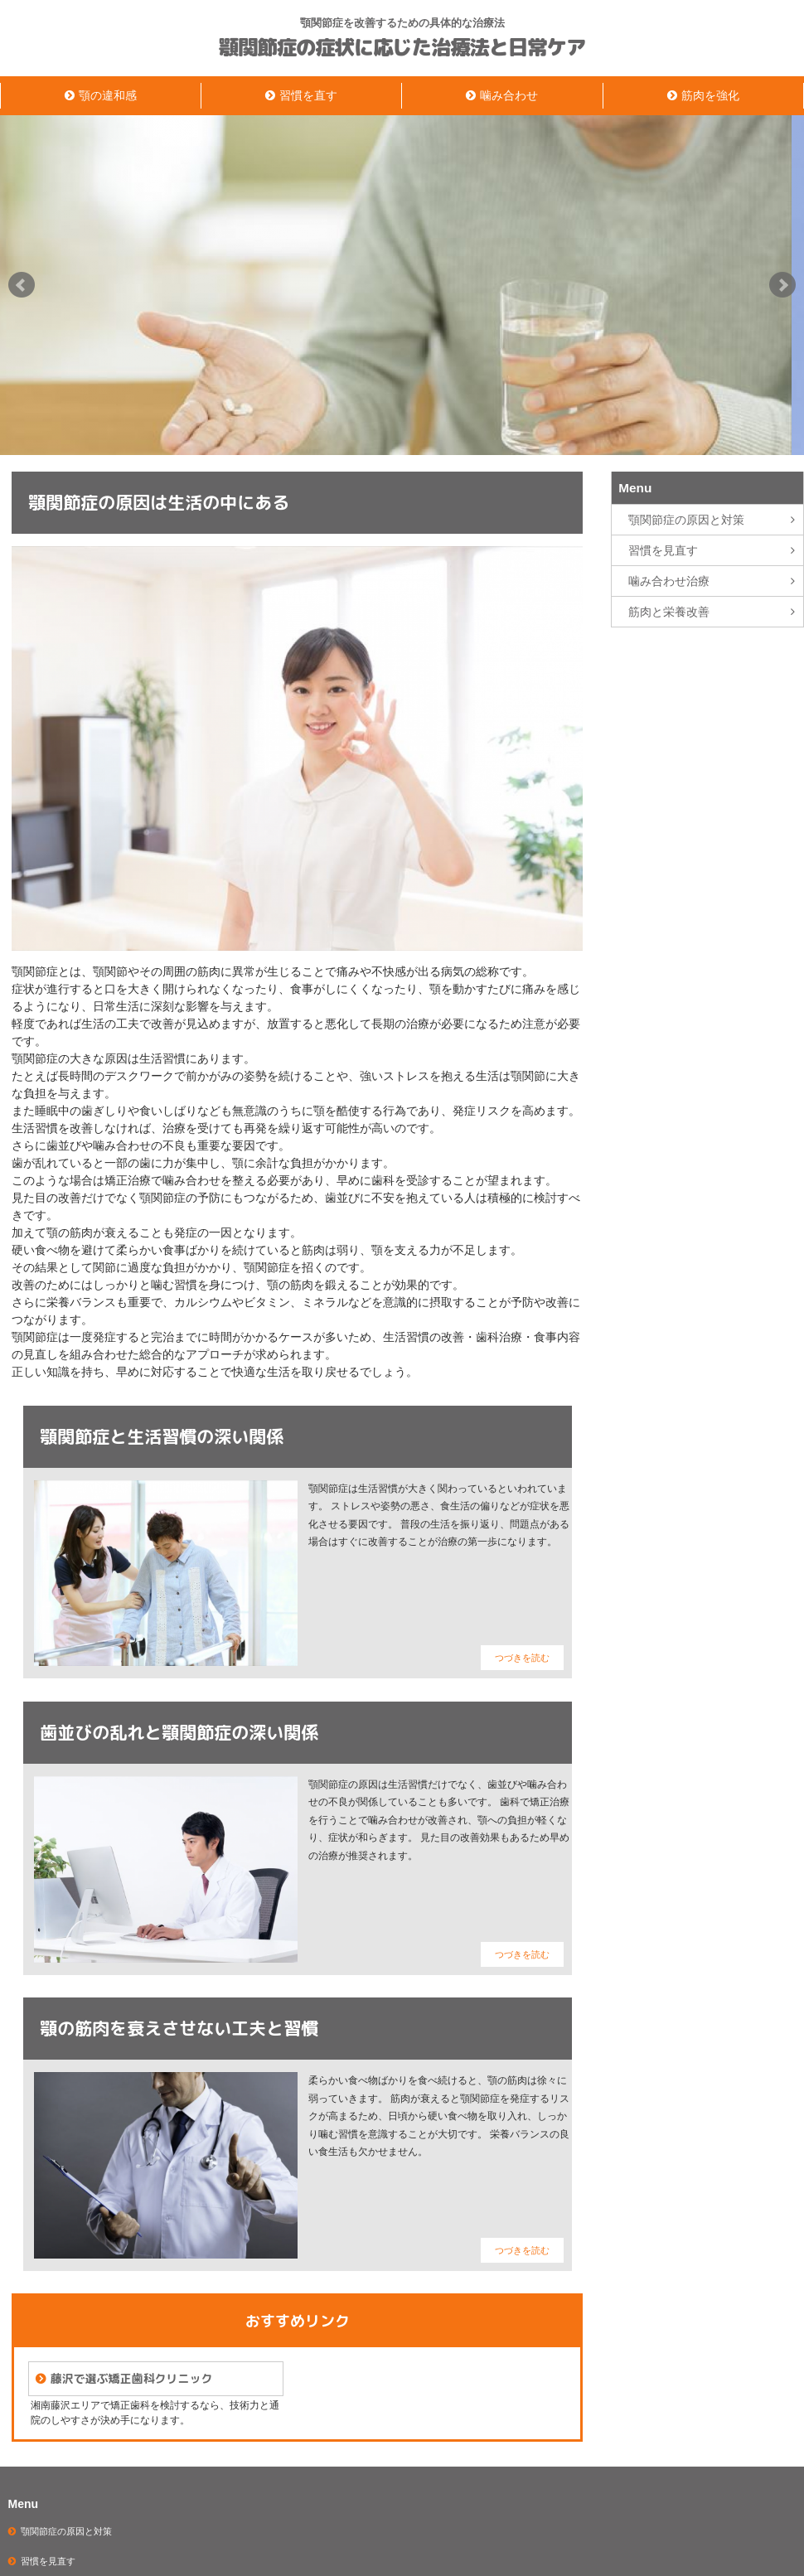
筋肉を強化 (710, 95)
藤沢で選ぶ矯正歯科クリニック (131, 2378)
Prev (21, 285)
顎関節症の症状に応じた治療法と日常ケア (402, 48)
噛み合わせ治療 (669, 581)
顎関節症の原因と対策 (686, 519)
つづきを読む (522, 1658)
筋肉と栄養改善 (669, 611)
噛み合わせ (509, 95)
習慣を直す (308, 95)
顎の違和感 (108, 95)
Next (782, 285)
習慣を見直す (663, 550)
